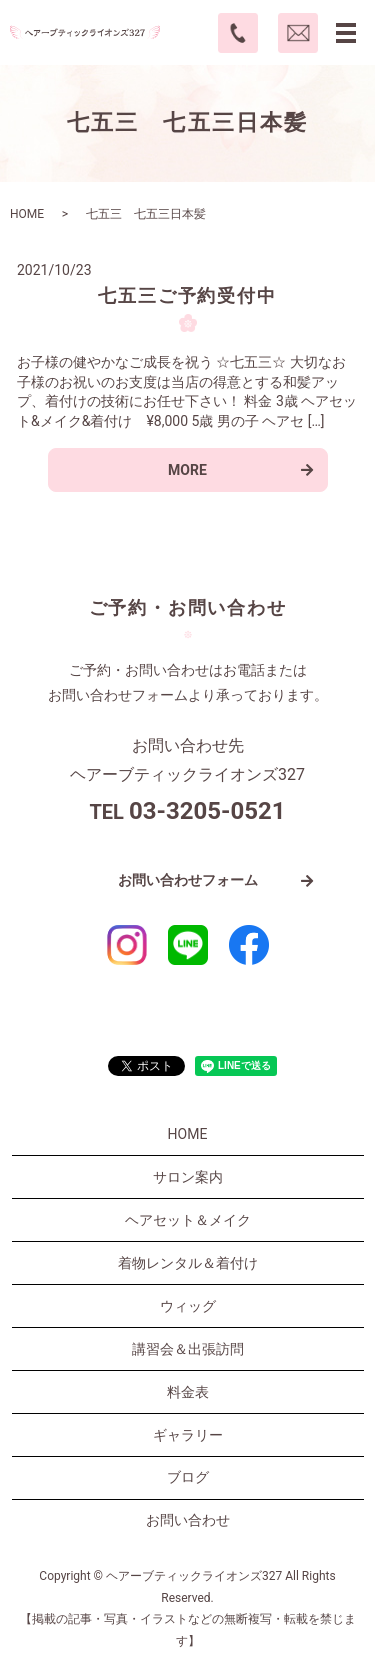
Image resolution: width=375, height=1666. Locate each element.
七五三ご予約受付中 (187, 295)
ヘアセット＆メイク (188, 1220)
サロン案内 (188, 1177)
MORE (187, 470)
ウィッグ (188, 1306)
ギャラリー (188, 1435)
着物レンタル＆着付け (188, 1263)
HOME (27, 214)
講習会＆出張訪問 (188, 1349)
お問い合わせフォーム (188, 880)
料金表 (188, 1392)
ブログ (188, 1477)
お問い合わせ (188, 1520)
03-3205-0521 (207, 811)
